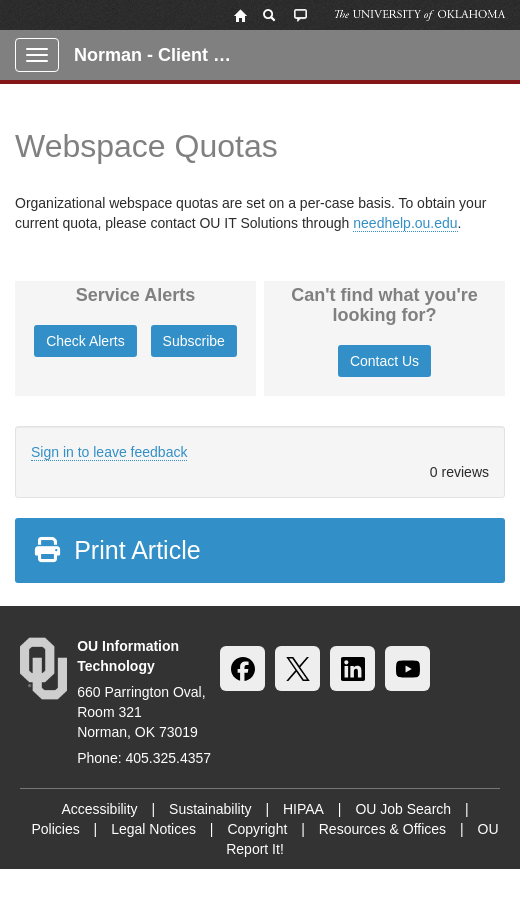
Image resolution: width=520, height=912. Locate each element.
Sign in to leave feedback (109, 452)
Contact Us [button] (384, 361)
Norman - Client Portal (161, 55)
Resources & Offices (382, 829)
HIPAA (303, 809)
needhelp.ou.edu (405, 223)
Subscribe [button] (194, 341)
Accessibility (99, 809)
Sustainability (210, 809)
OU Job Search (403, 809)
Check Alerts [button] (85, 341)
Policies (55, 829)
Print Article (116, 550)
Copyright (257, 829)
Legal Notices (153, 829)
